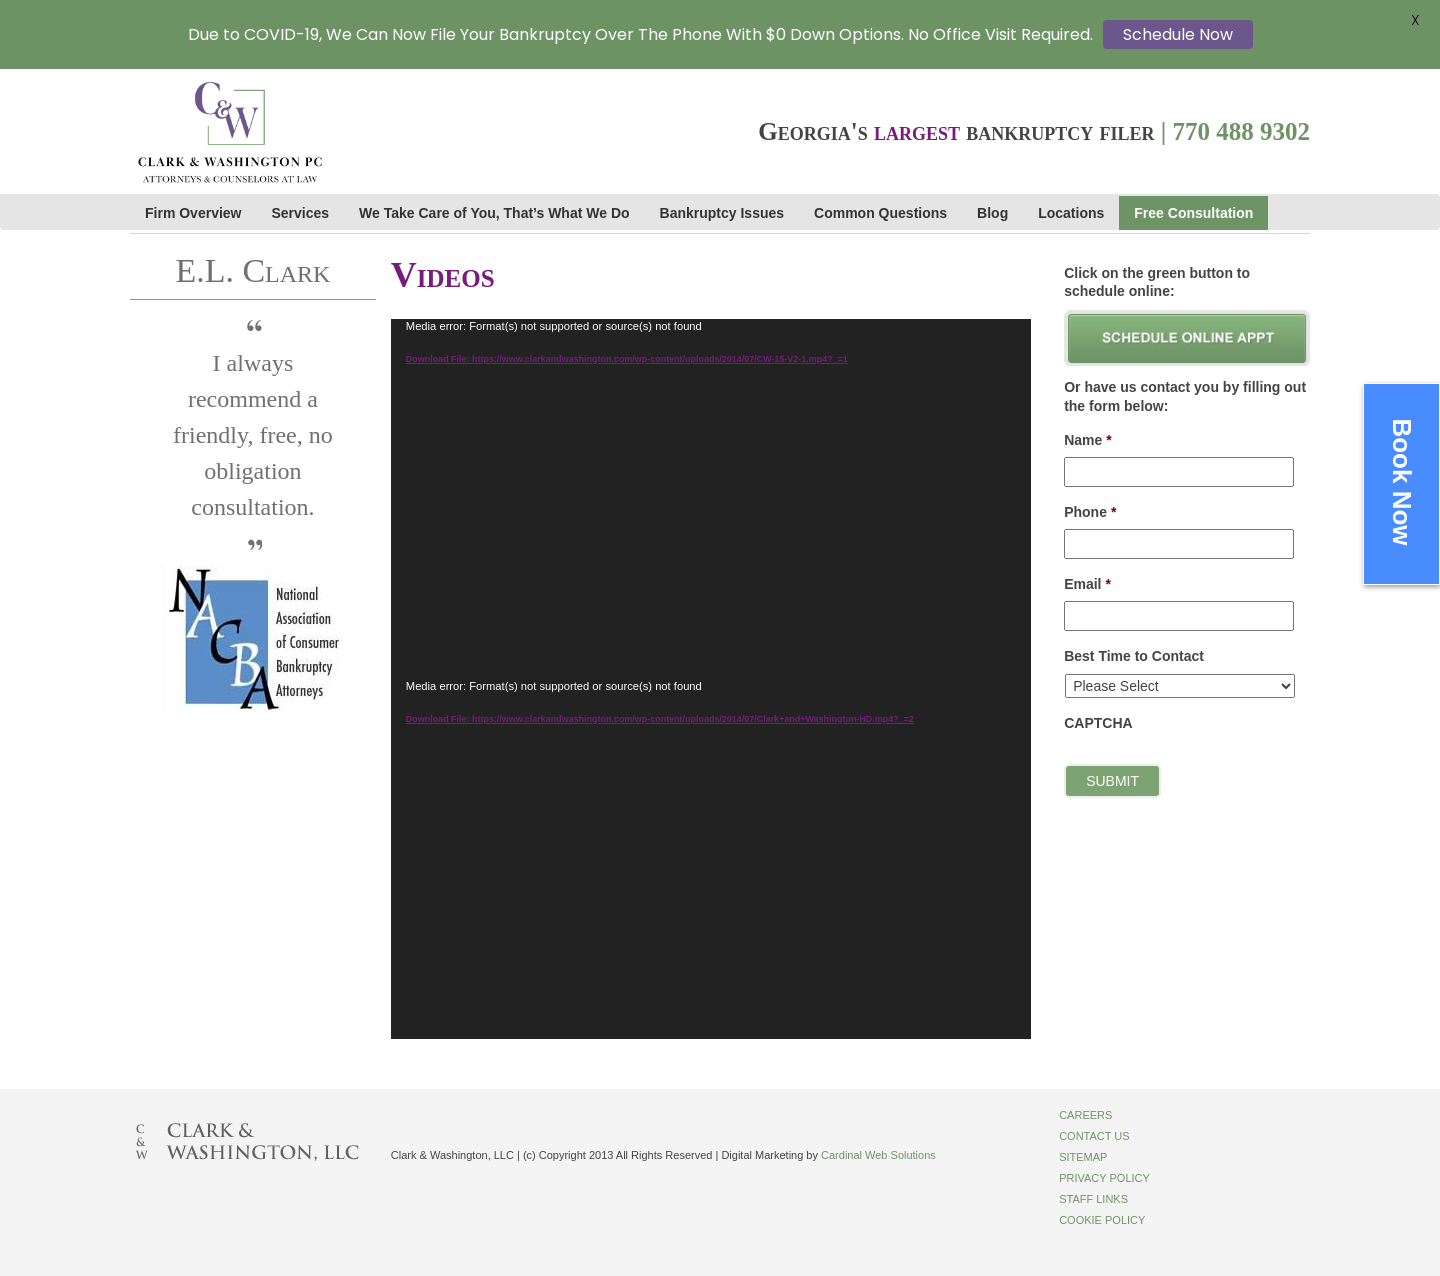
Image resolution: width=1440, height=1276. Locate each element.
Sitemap (1083, 1157)
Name (1088, 440)
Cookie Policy (1102, 1220)
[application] (711, 499)
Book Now (1402, 481)
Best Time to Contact (1134, 656)
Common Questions (880, 213)
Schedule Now (1178, 34)
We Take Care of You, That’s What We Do (494, 213)
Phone (1090, 512)
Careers (1085, 1115)
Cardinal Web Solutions (878, 1155)
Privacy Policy (1104, 1178)
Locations (1071, 213)
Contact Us (1094, 1136)
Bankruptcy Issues (722, 213)
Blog (992, 213)
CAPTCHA (1098, 723)
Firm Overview (193, 213)
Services (301, 213)
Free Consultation (1193, 213)
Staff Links (1093, 1199)
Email (1087, 584)
